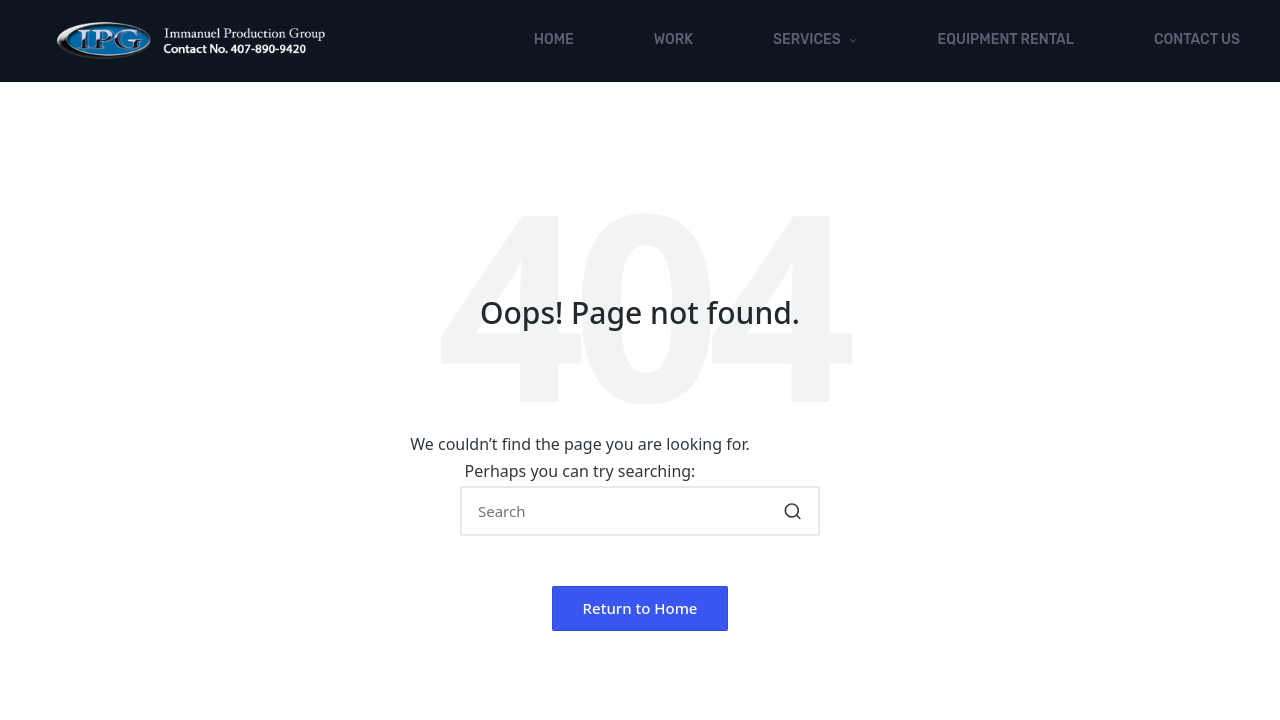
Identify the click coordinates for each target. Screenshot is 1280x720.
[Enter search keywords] (640, 511)
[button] (792, 511)
